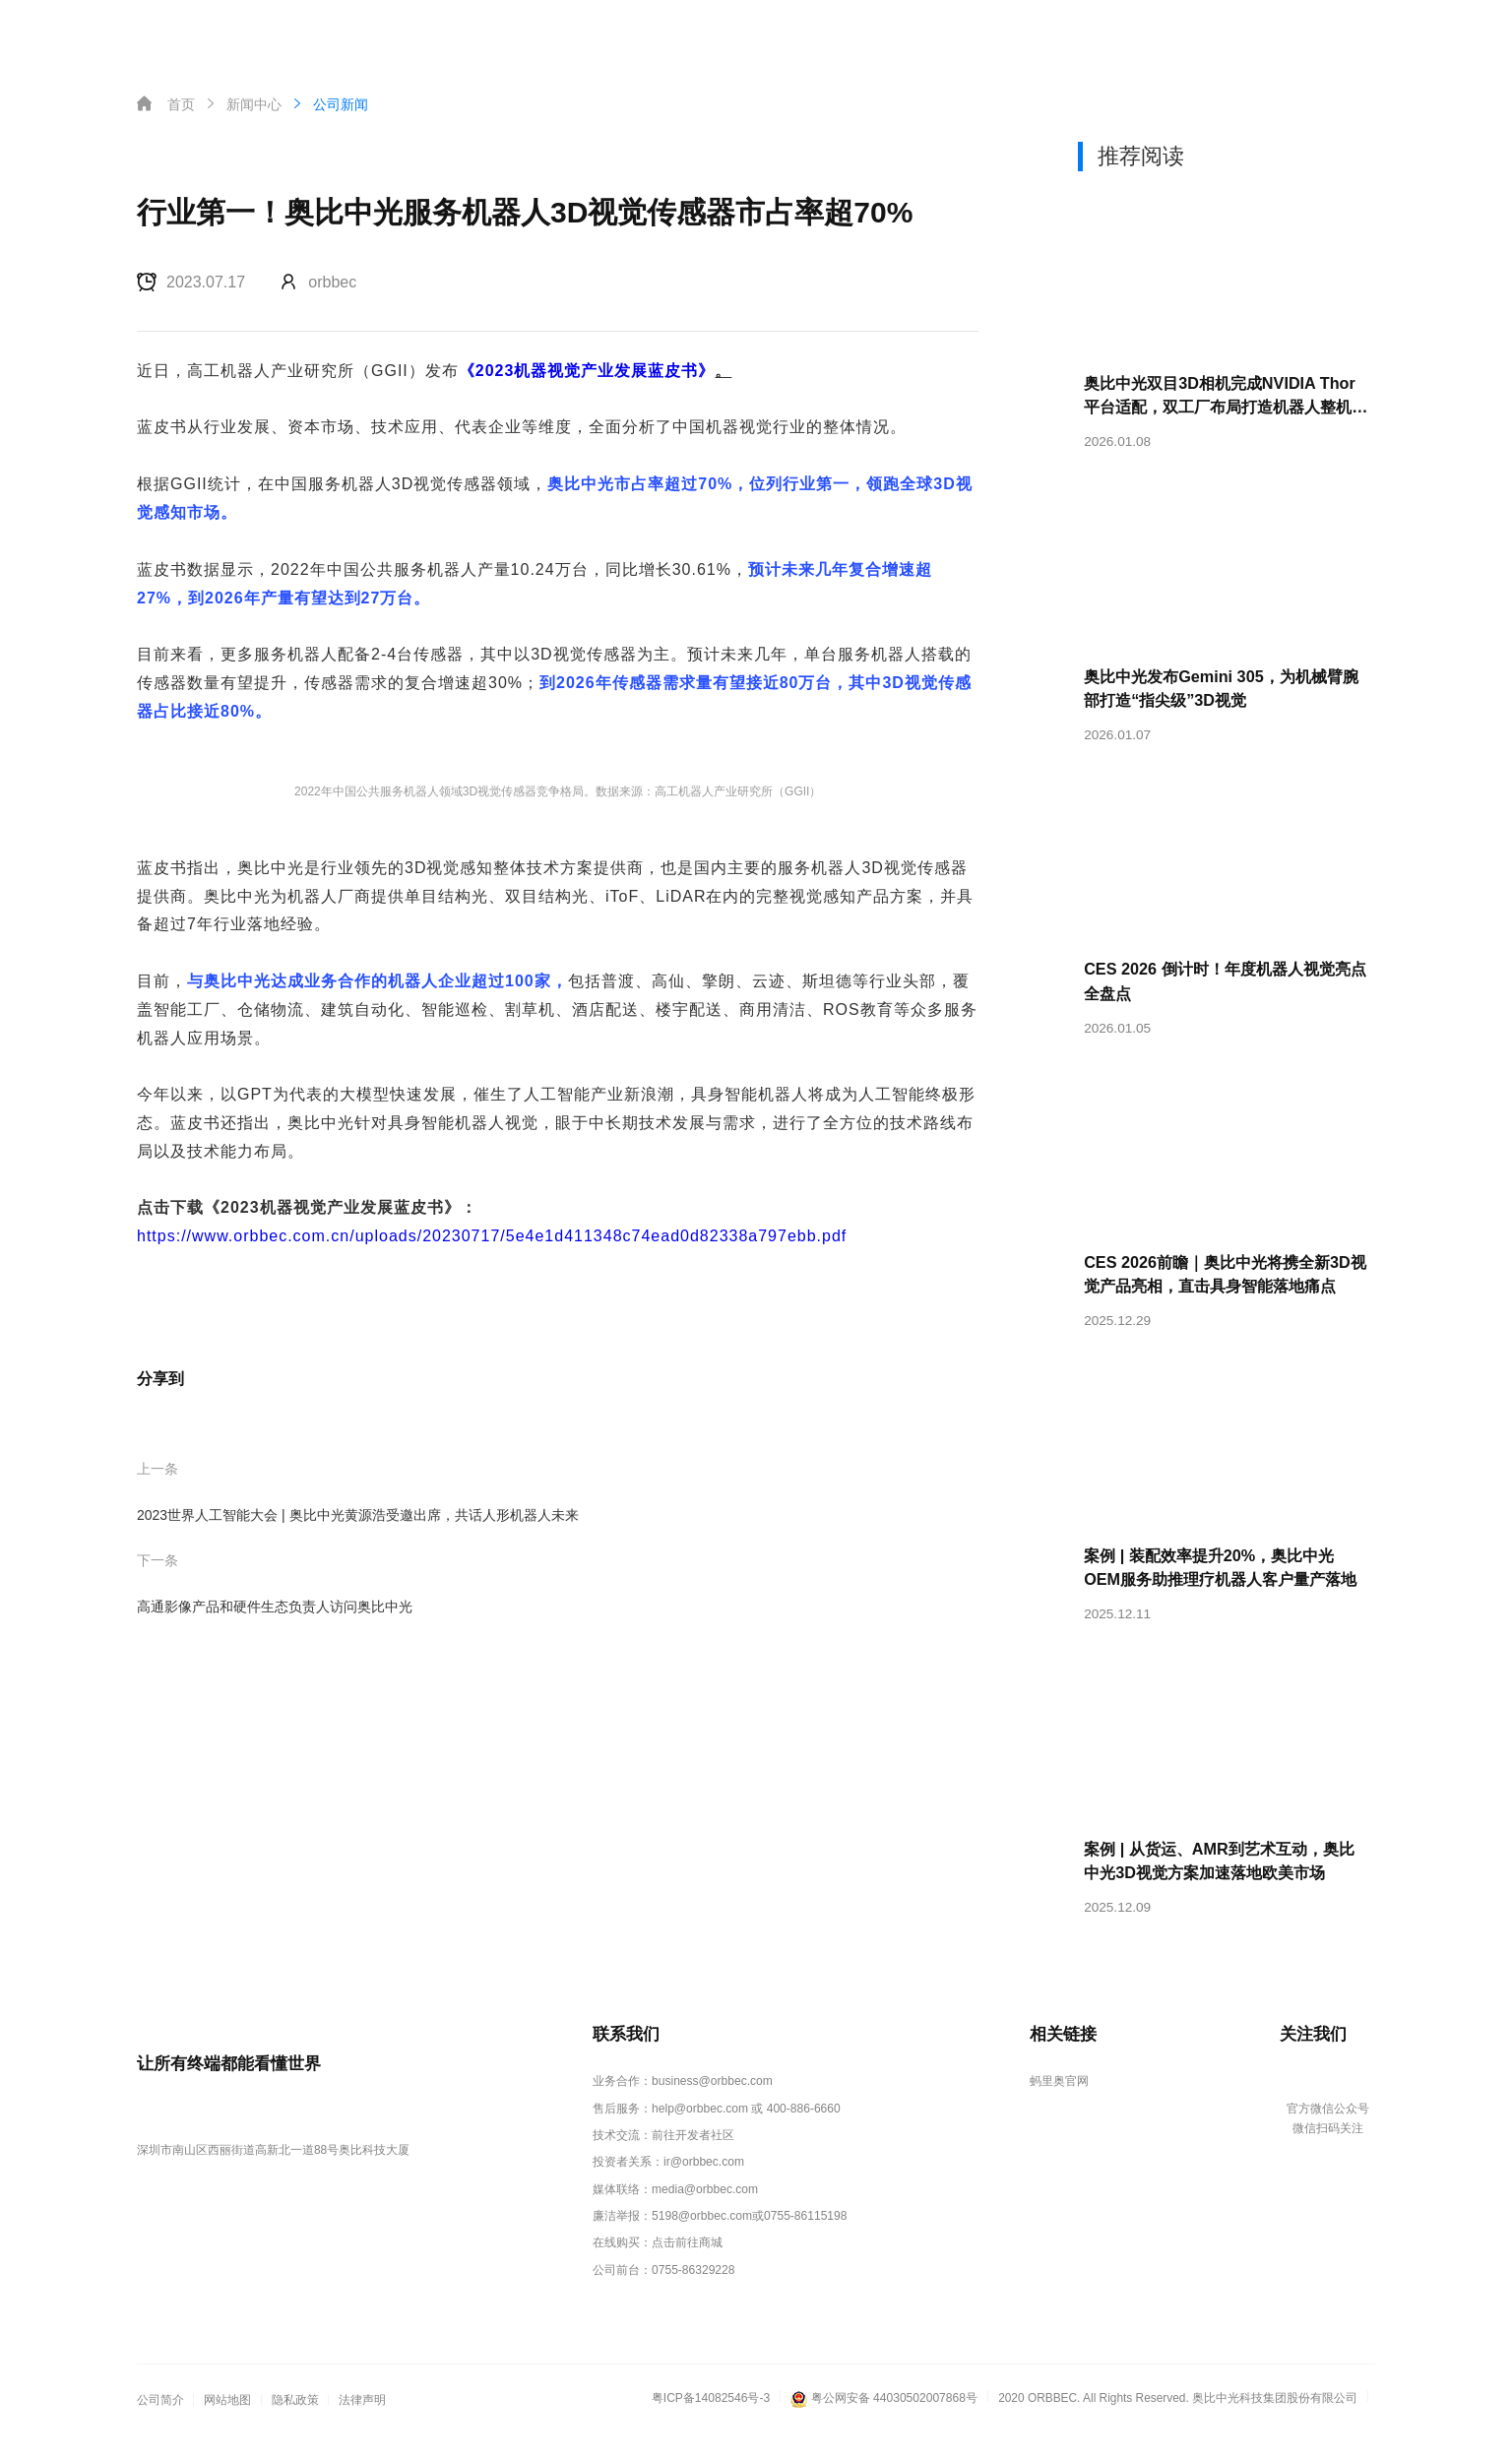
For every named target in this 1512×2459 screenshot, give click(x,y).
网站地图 (227, 2423)
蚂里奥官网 (1058, 2111)
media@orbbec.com (705, 2216)
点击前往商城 (688, 2268)
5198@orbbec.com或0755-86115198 (749, 2241)
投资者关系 (934, 33)
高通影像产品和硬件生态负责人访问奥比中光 (274, 1606)
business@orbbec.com (712, 2111)
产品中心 (484, 33)
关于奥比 (838, 33)
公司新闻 (328, 103)
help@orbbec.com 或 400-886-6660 (746, 2138)
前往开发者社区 (694, 2164)
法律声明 (362, 2423)
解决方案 (572, 33)
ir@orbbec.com (704, 2189)
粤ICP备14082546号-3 (712, 2420)
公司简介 (160, 2423)
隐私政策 (295, 2423)
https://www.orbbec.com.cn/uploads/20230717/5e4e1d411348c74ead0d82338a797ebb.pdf (492, 1236)
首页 (321, 33)
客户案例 (661, 33)
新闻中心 (750, 33)
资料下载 (1029, 33)
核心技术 (395, 33)
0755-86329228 (693, 2294)
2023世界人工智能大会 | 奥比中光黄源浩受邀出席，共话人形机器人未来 (358, 1515)
